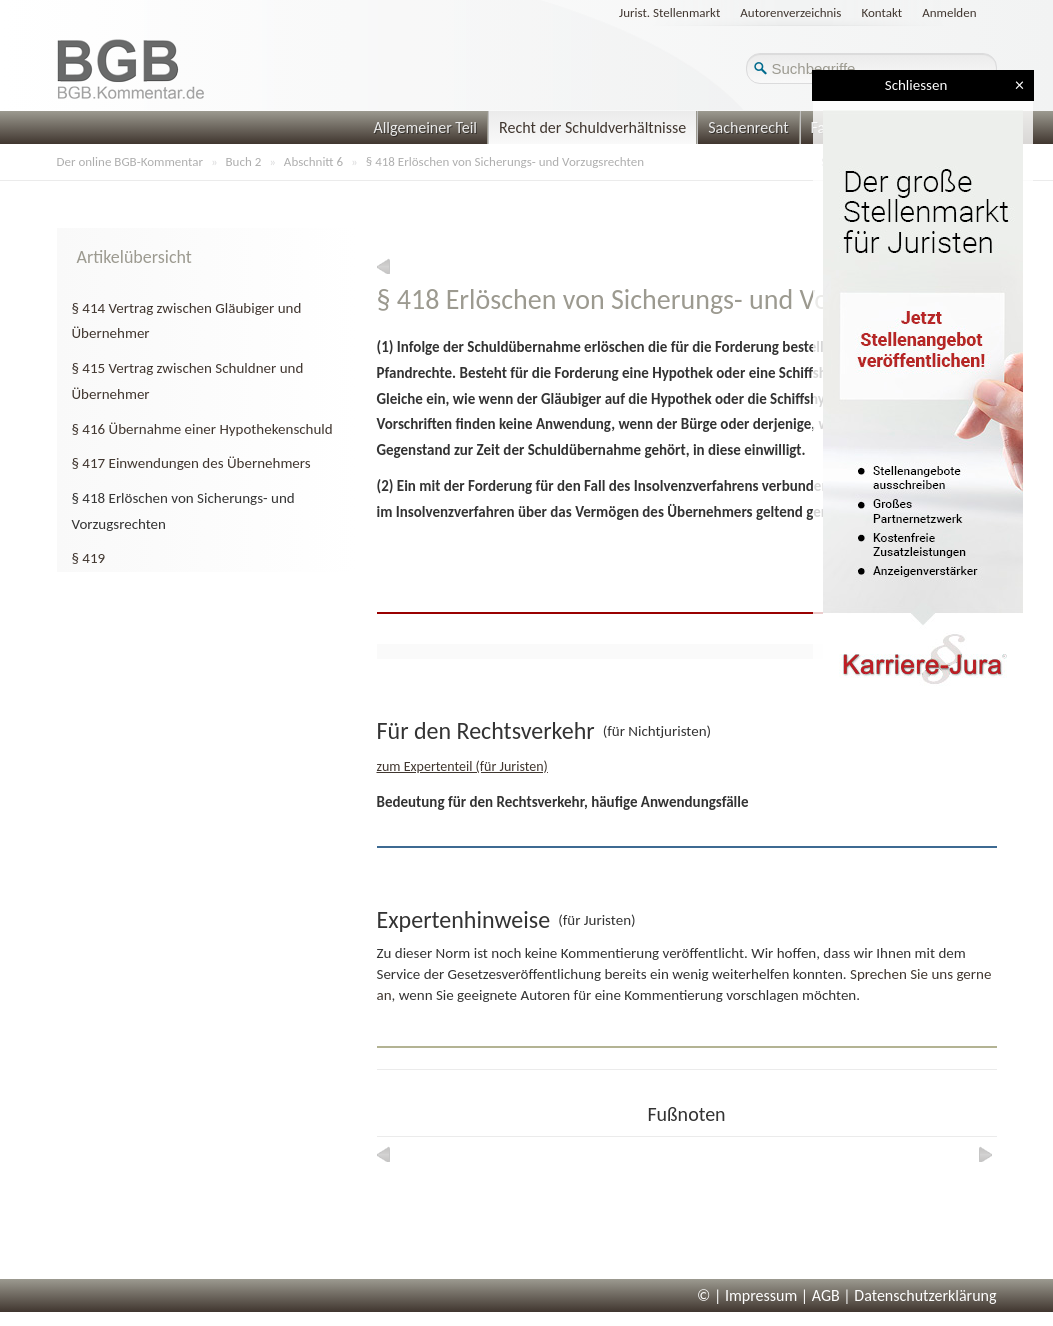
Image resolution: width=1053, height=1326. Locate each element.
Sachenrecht (748, 127)
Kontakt (881, 12)
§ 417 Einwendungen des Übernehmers (191, 463)
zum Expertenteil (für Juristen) (462, 766)
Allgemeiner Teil (425, 127)
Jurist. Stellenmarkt (669, 12)
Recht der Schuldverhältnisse (592, 127)
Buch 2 (244, 161)
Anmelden (949, 12)
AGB (826, 1295)
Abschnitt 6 (313, 161)
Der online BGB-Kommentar (130, 161)
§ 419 (89, 558)
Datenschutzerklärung (925, 1295)
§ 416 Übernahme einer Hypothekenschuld (202, 429)
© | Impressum (747, 1295)
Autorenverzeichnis (790, 12)
